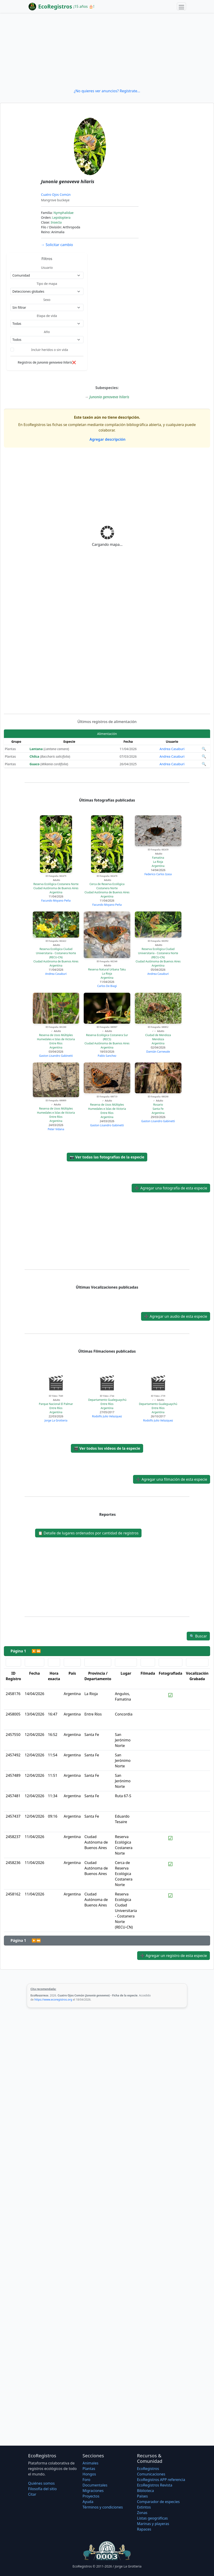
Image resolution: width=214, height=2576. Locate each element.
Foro (86, 2479)
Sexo (46, 299)
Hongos (89, 2474)
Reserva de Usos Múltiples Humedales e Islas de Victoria (56, 1037)
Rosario (158, 1105)
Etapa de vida (47, 316)
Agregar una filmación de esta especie (171, 1479)
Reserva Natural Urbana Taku (107, 969)
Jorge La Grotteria (55, 1420)
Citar (32, 2494)
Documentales (95, 2485)
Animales (90, 2463)
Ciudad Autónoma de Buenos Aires (55, 888)
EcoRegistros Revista (154, 2485)
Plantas (10, 749)
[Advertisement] (107, 50)
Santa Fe (158, 1109)
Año (47, 332)
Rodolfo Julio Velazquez (107, 1416)
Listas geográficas (152, 2518)
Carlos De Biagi (107, 986)
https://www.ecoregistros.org (53, 1999)
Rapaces (144, 2529)
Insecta (56, 222)
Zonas (142, 2512)
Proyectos (91, 2496)
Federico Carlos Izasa (158, 874)
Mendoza (158, 1039)
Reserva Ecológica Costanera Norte (56, 884)
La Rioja (158, 862)
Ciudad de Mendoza (158, 1035)
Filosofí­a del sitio (42, 2488)
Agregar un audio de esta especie (175, 1316)
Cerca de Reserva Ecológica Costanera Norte (107, 886)
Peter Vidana (56, 1129)
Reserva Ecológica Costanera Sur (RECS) (107, 1037)
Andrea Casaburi (171, 749)
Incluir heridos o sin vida (49, 350)
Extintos (144, 2507)
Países (142, 2496)
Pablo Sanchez (107, 1056)
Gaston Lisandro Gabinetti (56, 1056)
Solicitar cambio (57, 244)
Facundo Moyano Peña (56, 901)
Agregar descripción (107, 439)
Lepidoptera (61, 217)
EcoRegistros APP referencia (161, 2479)
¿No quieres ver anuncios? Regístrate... (107, 90)
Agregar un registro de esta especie (173, 1955)
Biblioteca (145, 2490)
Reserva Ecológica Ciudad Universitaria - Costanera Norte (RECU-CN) (56, 953)
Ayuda (88, 2501)
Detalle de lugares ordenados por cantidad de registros (88, 1533)
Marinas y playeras (153, 2523)
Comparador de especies (158, 2501)
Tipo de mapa (46, 283)
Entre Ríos (56, 1043)
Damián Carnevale (158, 1052)
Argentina (56, 892)
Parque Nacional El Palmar (56, 1404)
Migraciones (93, 2490)
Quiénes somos (41, 2483)
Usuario (47, 267)
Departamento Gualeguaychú (107, 1400)
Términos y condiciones (103, 2507)
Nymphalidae (63, 212)
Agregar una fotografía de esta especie (171, 1188)
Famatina (158, 858)
